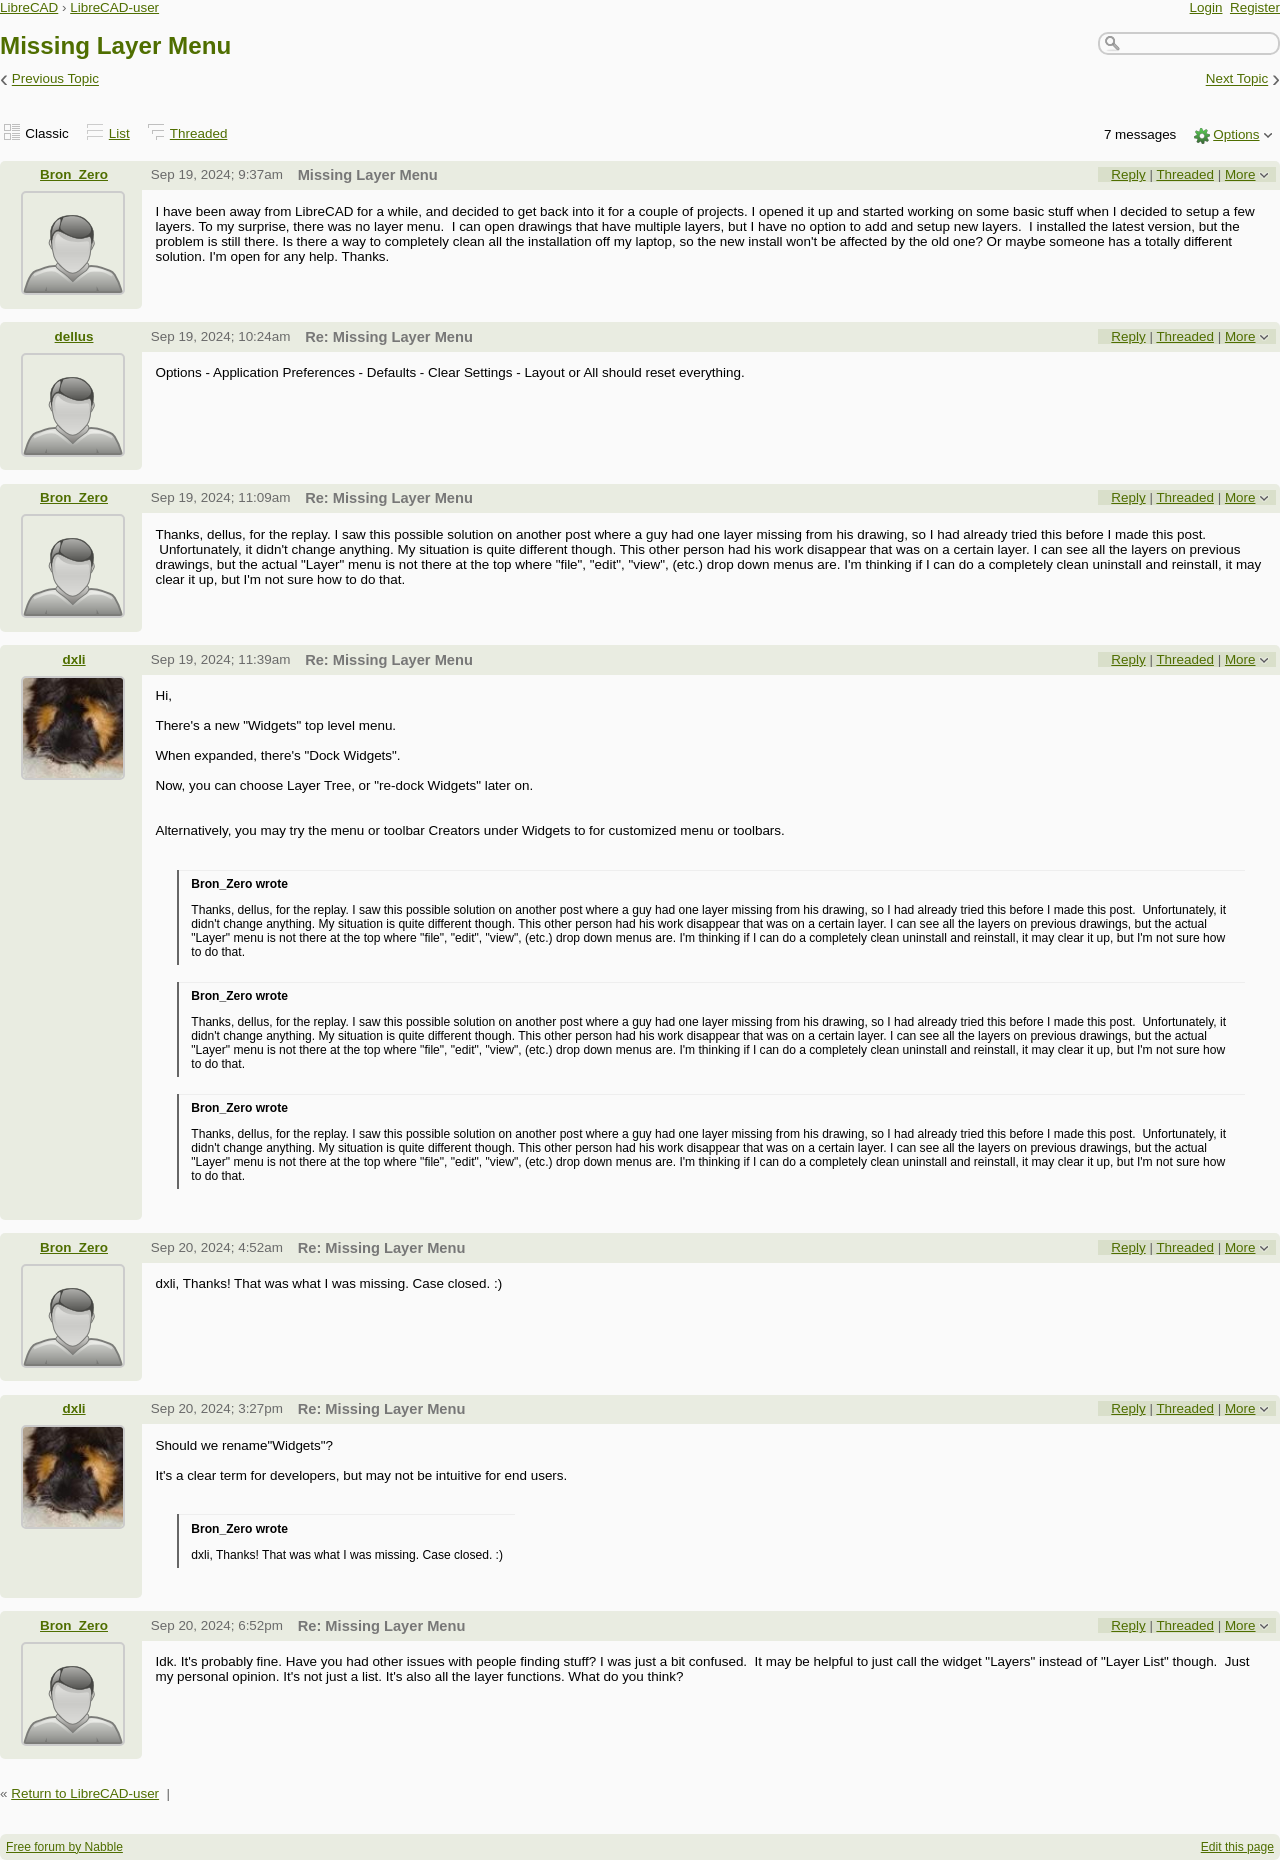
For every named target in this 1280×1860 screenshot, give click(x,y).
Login (1206, 7)
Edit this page (1237, 1847)
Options (1236, 134)
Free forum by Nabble (64, 1847)
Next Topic (1237, 79)
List (119, 133)
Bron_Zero (74, 174)
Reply (1128, 174)
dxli (73, 659)
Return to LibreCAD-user (85, 1793)
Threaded (199, 133)
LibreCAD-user (114, 7)
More (1240, 174)
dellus (74, 336)
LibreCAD (29, 7)
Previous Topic (55, 79)
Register (1255, 7)
